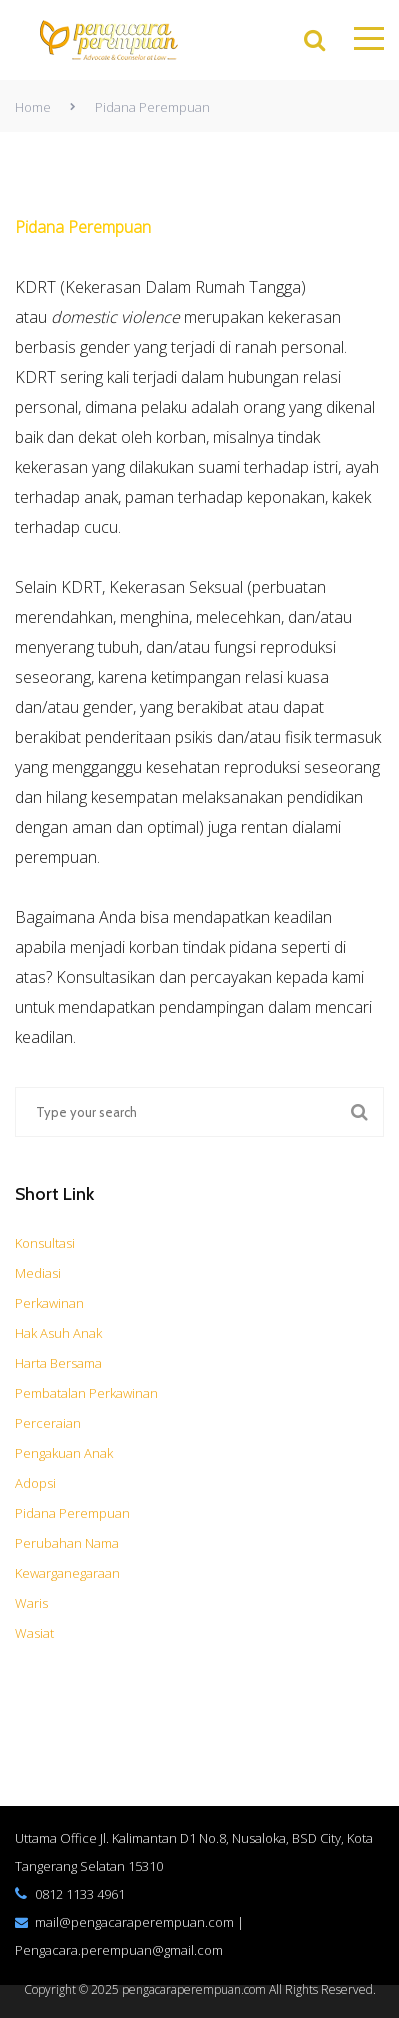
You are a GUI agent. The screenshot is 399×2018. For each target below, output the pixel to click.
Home (33, 107)
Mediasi (38, 1273)
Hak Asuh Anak (58, 1333)
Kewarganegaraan (67, 1573)
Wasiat (34, 1633)
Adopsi (35, 1483)
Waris (31, 1603)
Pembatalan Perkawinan (86, 1393)
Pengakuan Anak (64, 1453)
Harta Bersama (58, 1363)
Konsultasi (45, 1243)
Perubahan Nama (67, 1543)
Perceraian (48, 1423)
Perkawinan (49, 1303)
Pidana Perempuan (72, 1513)
